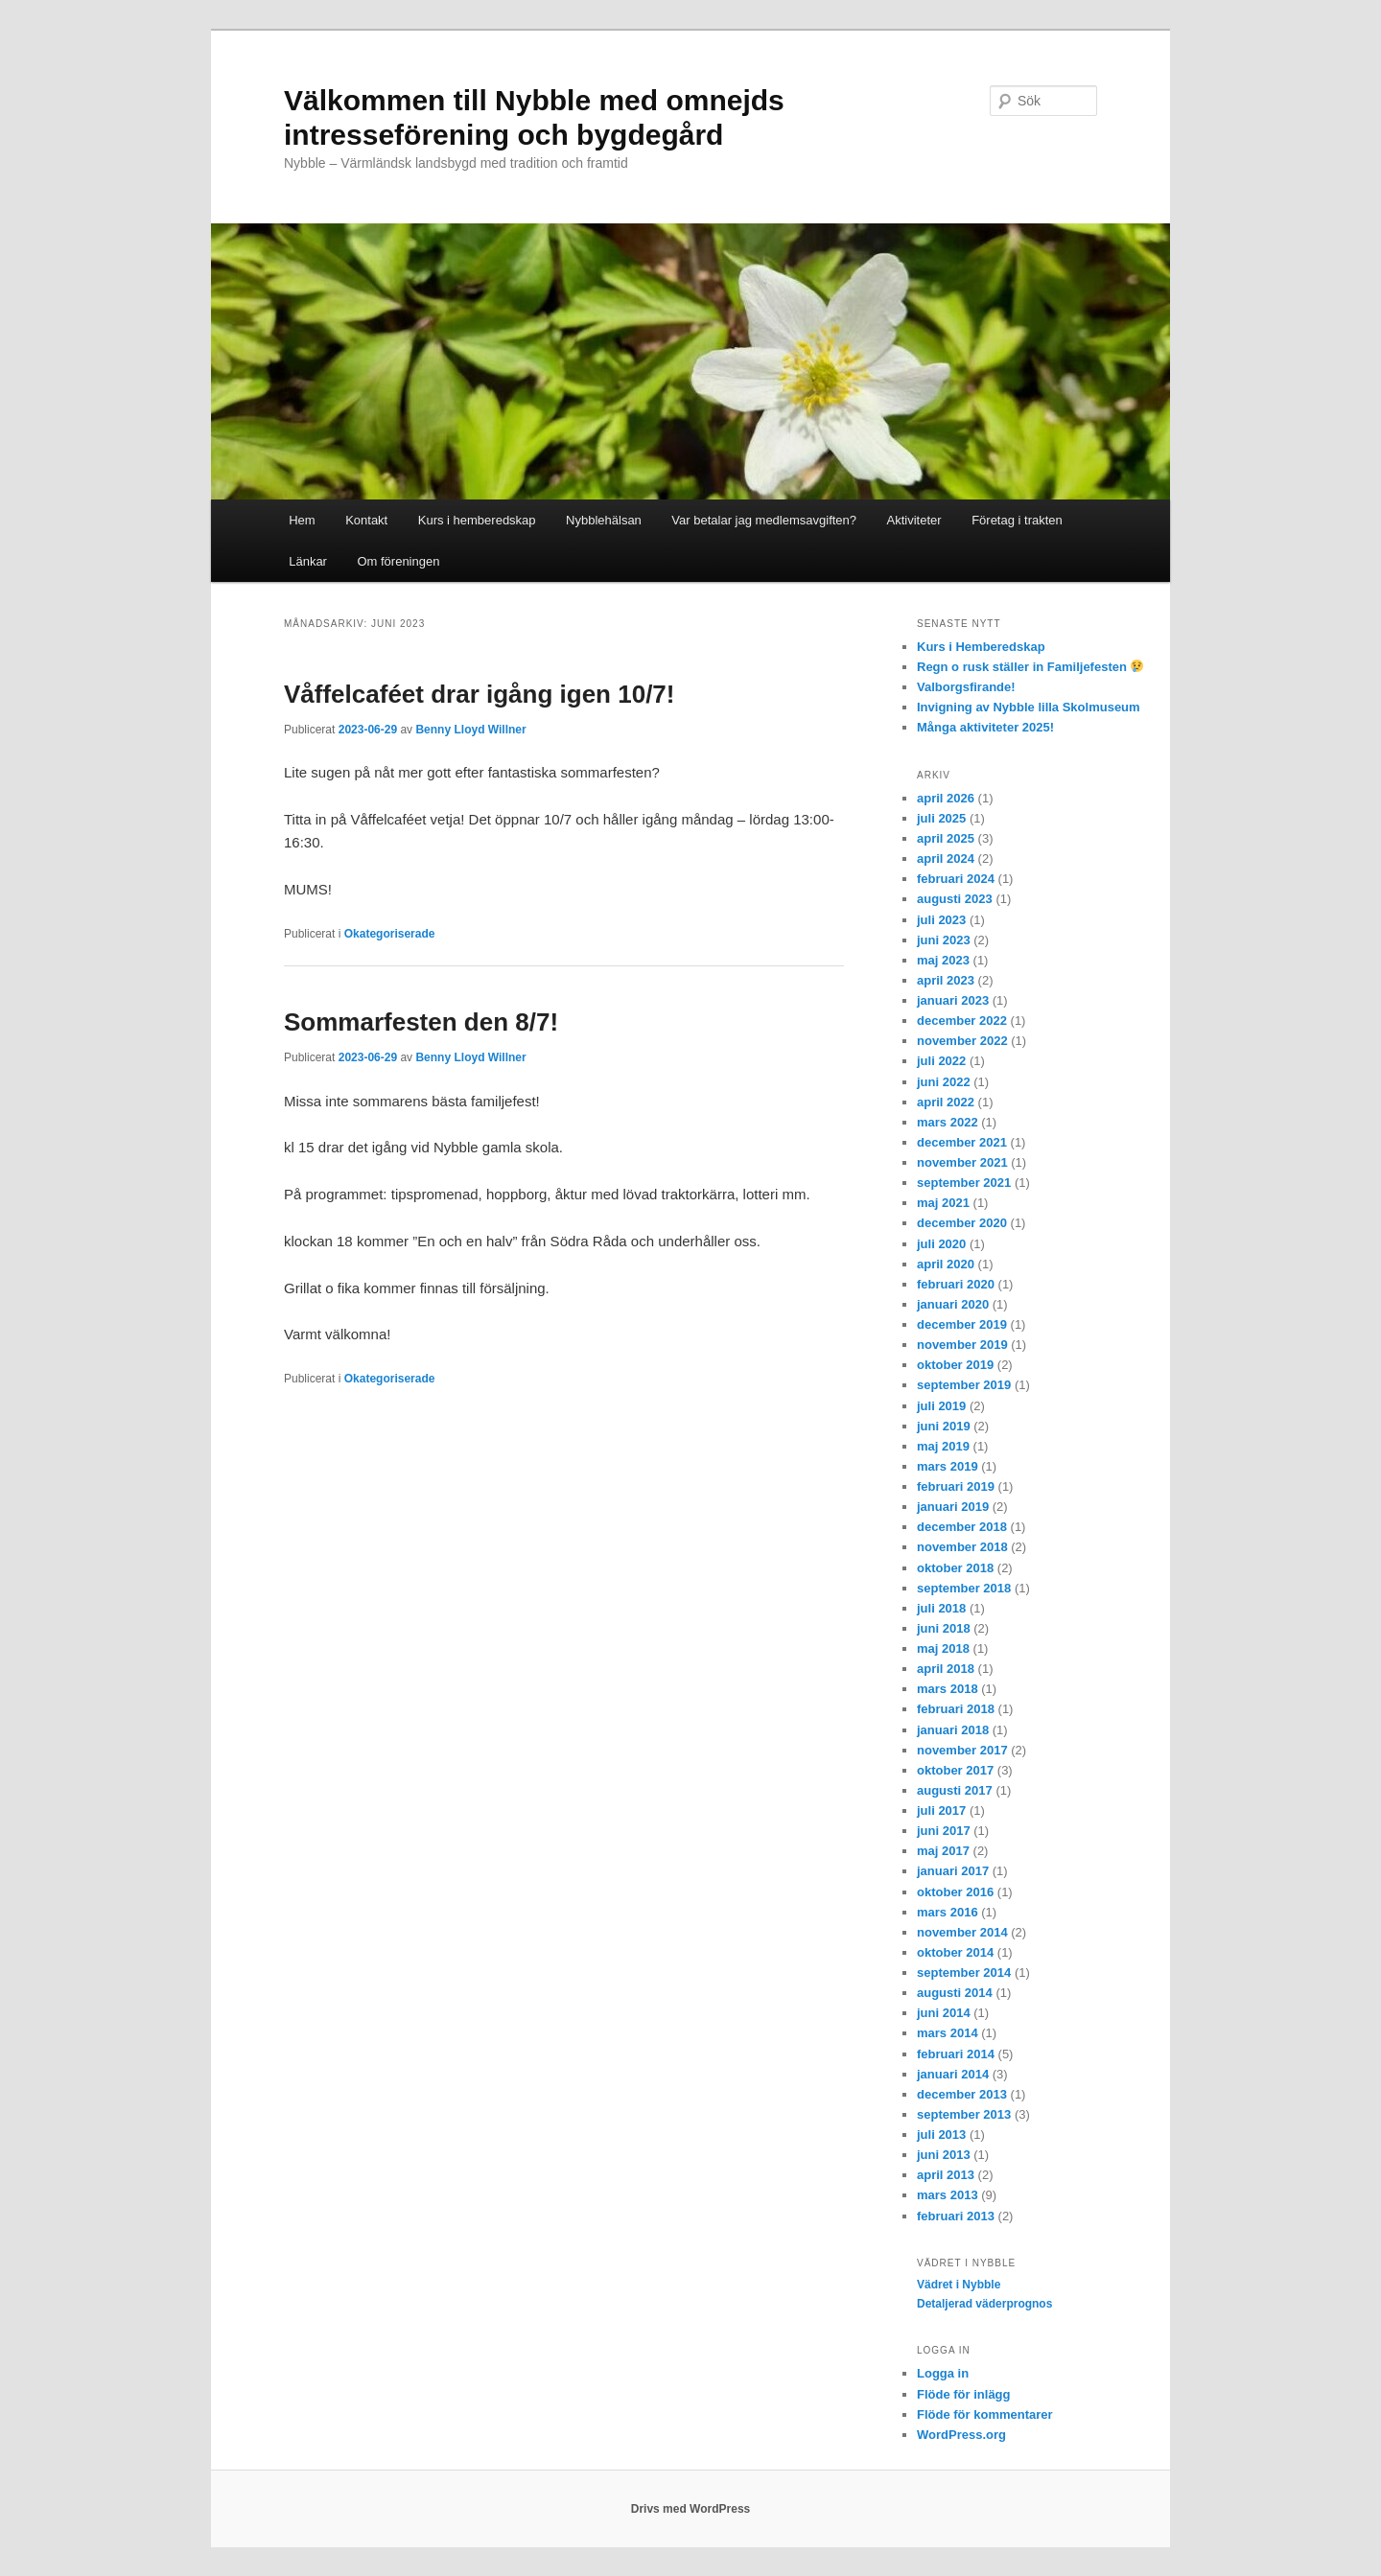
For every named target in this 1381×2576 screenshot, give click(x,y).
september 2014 (964, 1972)
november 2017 (962, 1750)
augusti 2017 (955, 1790)
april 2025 (945, 838)
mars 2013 (947, 2195)
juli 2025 (941, 818)
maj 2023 (943, 960)
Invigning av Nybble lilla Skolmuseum (1028, 707)
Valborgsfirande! (966, 687)
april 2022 (945, 1102)
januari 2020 (953, 1304)
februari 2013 (956, 2216)
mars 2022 (947, 1122)
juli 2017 (941, 1810)
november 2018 (962, 1547)
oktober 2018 (955, 1568)
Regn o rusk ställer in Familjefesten (1030, 667)
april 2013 (945, 2175)
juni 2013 (944, 2154)
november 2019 (962, 1344)
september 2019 (964, 1385)
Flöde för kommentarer (985, 2414)
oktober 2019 (955, 1365)
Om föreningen (398, 561)
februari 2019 (956, 1486)
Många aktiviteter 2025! (985, 727)
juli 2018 (941, 1608)
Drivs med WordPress (691, 2509)
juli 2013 (941, 2134)
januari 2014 (953, 2074)
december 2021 (962, 1142)
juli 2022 (941, 1061)
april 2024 (945, 858)
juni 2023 (944, 940)
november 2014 (962, 1932)
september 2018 (964, 1588)
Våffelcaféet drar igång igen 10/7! (479, 694)
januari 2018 (953, 1730)
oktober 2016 (955, 1892)
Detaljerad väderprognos (984, 2303)
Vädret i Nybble (958, 2284)
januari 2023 (953, 1000)
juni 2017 (944, 1830)
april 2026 (945, 798)
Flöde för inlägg (964, 2394)
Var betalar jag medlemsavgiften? (763, 520)
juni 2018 (944, 1628)
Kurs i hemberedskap (477, 520)
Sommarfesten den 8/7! (421, 1022)
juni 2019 (944, 1426)
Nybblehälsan (604, 520)
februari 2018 (956, 1709)
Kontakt (366, 520)
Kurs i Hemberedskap (981, 646)
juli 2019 (941, 1406)
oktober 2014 (955, 1952)
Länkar (308, 561)
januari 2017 (953, 1871)
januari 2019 (953, 1506)
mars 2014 (947, 2033)
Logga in (943, 2373)
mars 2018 (947, 1689)
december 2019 (962, 1324)
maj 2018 (943, 1648)
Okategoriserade (389, 933)
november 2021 (962, 1162)
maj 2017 (943, 1851)
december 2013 (962, 2094)
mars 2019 (947, 1466)
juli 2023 (941, 920)
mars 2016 (947, 1912)
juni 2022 (944, 1082)
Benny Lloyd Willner (470, 729)
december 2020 (962, 1223)
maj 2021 (943, 1202)
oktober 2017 (955, 1770)
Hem (302, 520)
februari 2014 (956, 2054)
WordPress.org (961, 2434)
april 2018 (945, 1668)
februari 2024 (956, 878)
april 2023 (945, 980)
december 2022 (962, 1020)
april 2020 (945, 1264)
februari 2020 (956, 1284)
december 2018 (962, 1527)
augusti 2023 (955, 899)
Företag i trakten (1017, 520)
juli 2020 (941, 1244)
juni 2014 (944, 2013)
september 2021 (964, 1182)
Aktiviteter (914, 520)
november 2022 (962, 1040)
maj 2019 (943, 1446)
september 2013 (964, 2114)
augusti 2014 (955, 1992)
